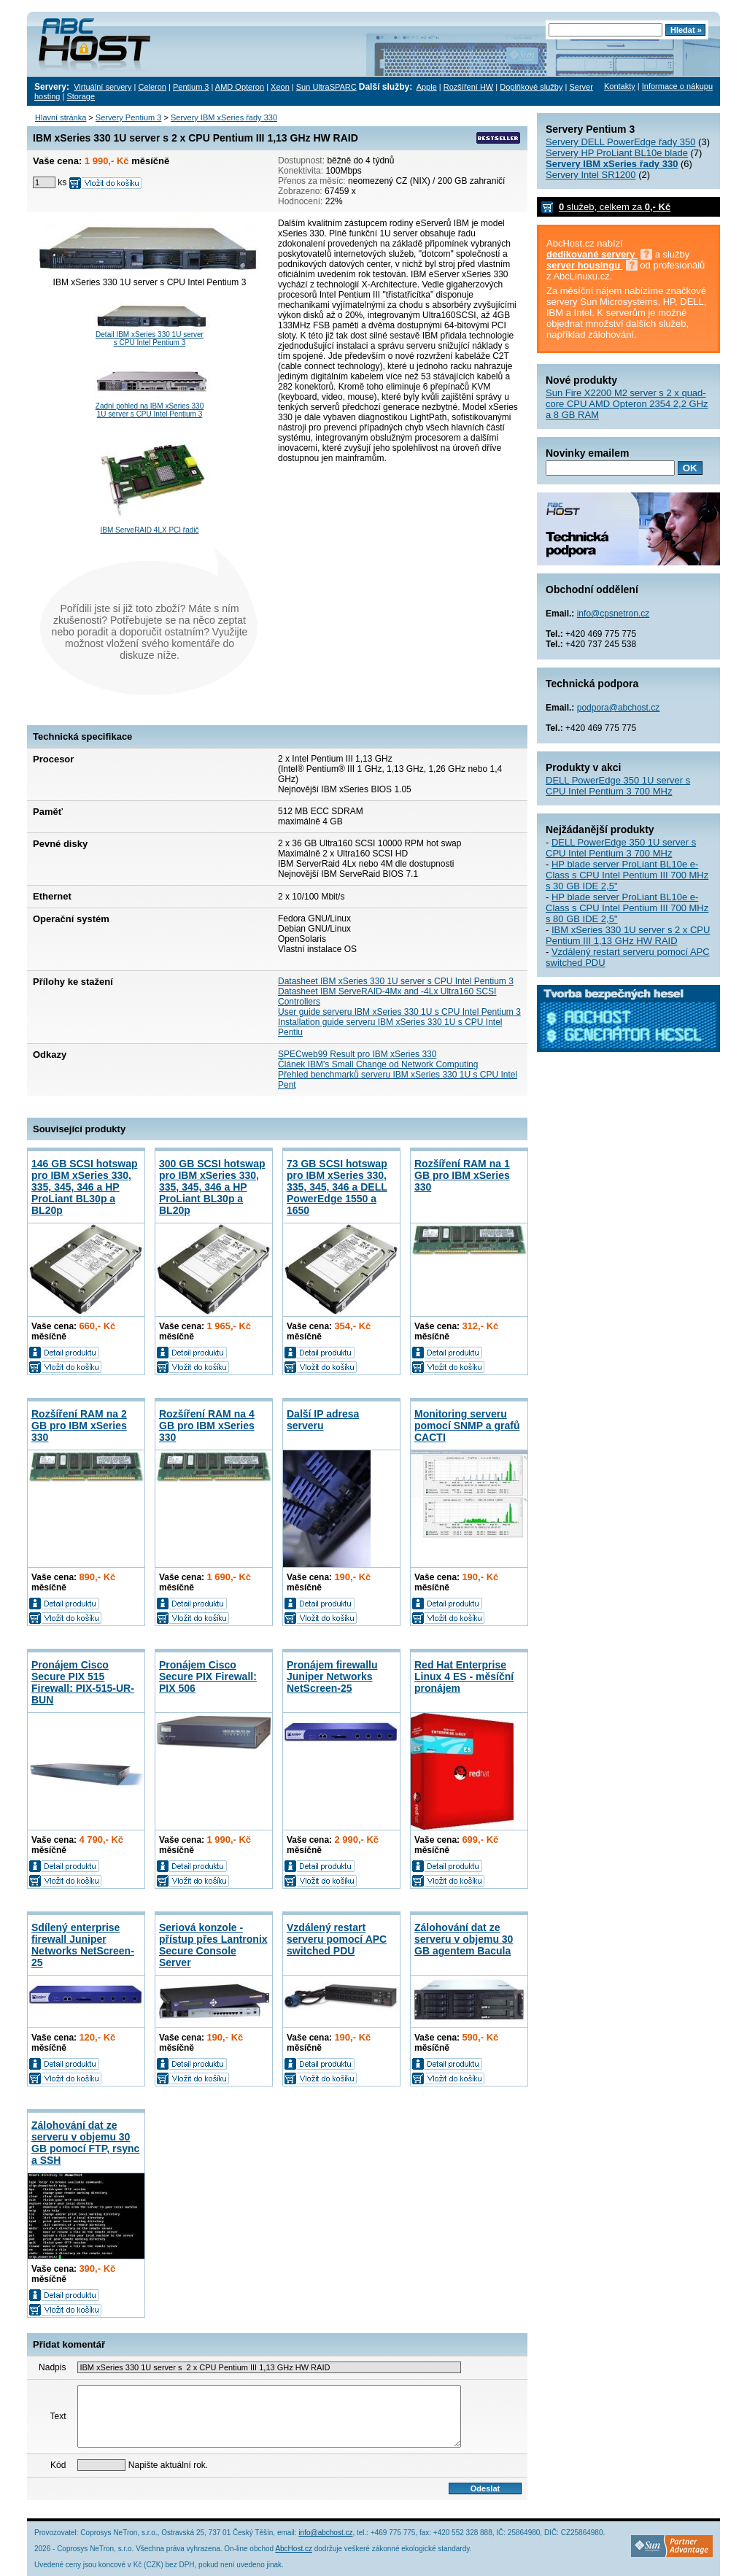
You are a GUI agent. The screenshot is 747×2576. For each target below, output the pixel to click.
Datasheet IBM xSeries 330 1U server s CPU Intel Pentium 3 (396, 981)
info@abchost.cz (325, 2533)
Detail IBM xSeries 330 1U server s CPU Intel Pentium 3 (150, 338)
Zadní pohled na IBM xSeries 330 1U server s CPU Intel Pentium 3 (150, 410)
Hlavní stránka (60, 117)
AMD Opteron (239, 86)
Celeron (152, 86)
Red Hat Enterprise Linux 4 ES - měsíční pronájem (464, 1676)
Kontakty (619, 86)
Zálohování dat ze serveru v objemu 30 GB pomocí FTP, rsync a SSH (85, 2142)
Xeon (280, 86)
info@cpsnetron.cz (613, 613)
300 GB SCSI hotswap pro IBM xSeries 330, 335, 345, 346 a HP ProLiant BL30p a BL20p (212, 1187)
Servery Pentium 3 (128, 117)
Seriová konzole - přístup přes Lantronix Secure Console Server (213, 1945)
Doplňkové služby (531, 86)
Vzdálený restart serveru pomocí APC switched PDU (337, 1939)
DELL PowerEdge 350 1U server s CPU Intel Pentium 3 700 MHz (618, 786)
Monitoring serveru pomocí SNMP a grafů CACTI (466, 1425)
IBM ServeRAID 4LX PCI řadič (149, 530)
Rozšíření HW (468, 86)
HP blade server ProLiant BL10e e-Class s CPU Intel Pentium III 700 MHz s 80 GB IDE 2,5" (627, 907)
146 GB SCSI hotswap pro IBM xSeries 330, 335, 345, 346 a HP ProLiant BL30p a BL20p (84, 1187)
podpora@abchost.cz (618, 708)
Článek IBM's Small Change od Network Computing (378, 1064)
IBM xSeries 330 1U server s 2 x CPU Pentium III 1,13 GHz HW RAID (628, 935)
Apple (427, 86)
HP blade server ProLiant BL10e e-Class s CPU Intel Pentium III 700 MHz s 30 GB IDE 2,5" (627, 875)
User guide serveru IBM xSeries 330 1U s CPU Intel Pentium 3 (399, 1012)
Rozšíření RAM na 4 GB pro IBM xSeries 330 (207, 1425)
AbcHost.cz (293, 2549)
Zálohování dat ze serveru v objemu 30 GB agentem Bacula (463, 1939)
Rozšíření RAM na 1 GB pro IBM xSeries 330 (462, 1175)
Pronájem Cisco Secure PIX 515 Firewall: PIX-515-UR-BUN (82, 1682)
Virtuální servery (102, 86)
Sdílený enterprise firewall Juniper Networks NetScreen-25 (82, 1945)
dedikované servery (592, 254)
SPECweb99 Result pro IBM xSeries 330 (357, 1054)
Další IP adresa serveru (323, 1419)
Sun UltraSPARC (326, 86)
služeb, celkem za (614, 206)
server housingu (584, 265)
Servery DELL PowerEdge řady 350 (620, 141)
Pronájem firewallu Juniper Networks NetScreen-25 (332, 1676)
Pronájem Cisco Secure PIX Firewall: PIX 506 (208, 1676)
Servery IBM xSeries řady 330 (224, 117)
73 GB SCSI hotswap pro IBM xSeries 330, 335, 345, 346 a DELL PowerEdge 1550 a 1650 (337, 1187)
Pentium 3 (191, 86)
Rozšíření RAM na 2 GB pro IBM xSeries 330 (79, 1425)
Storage (80, 96)
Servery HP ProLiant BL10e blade (617, 152)
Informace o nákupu (677, 86)
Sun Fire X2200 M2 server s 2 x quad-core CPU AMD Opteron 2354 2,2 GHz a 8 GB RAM (627, 403)
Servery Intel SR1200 (591, 174)
